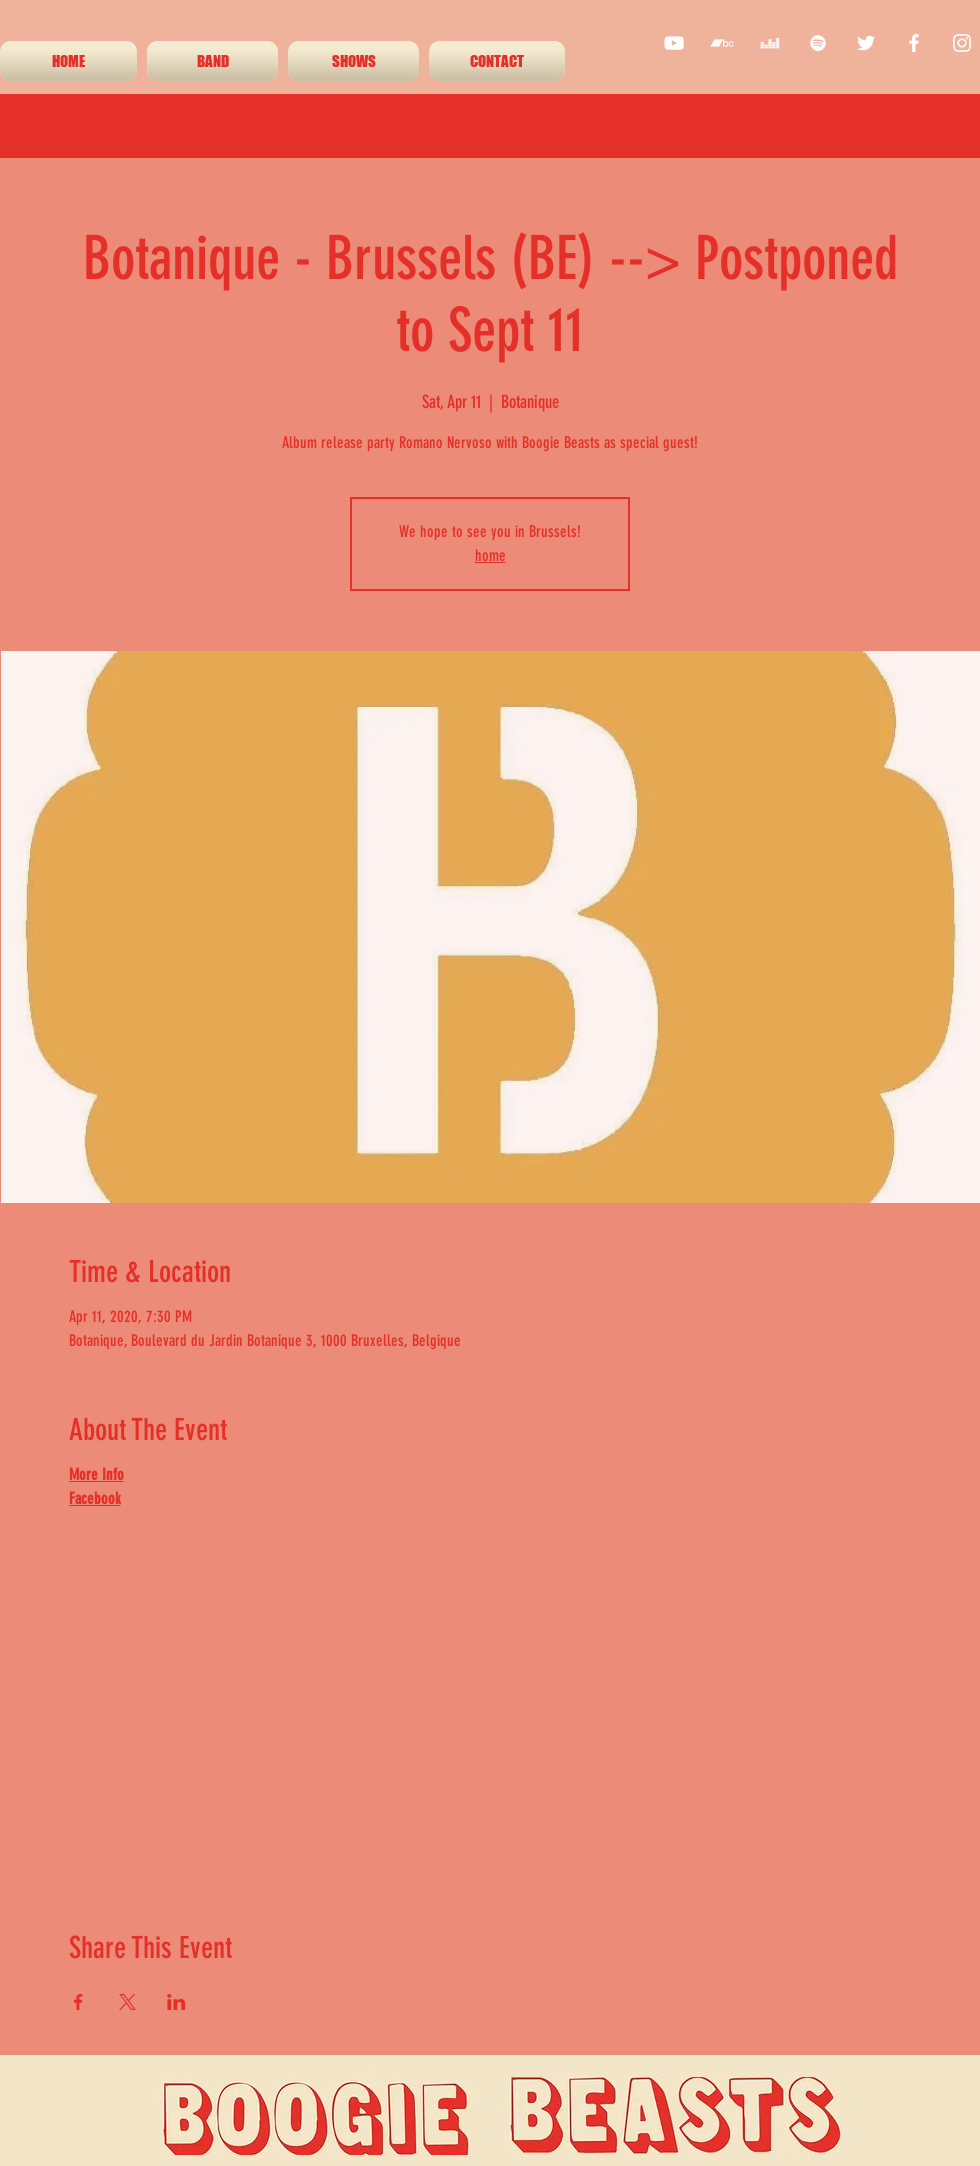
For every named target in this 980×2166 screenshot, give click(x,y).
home (490, 555)
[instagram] (962, 43)
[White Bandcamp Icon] (722, 43)
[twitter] (866, 43)
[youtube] (674, 43)
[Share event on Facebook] (78, 2002)
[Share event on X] (127, 2002)
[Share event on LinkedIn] (176, 2002)
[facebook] (914, 43)
